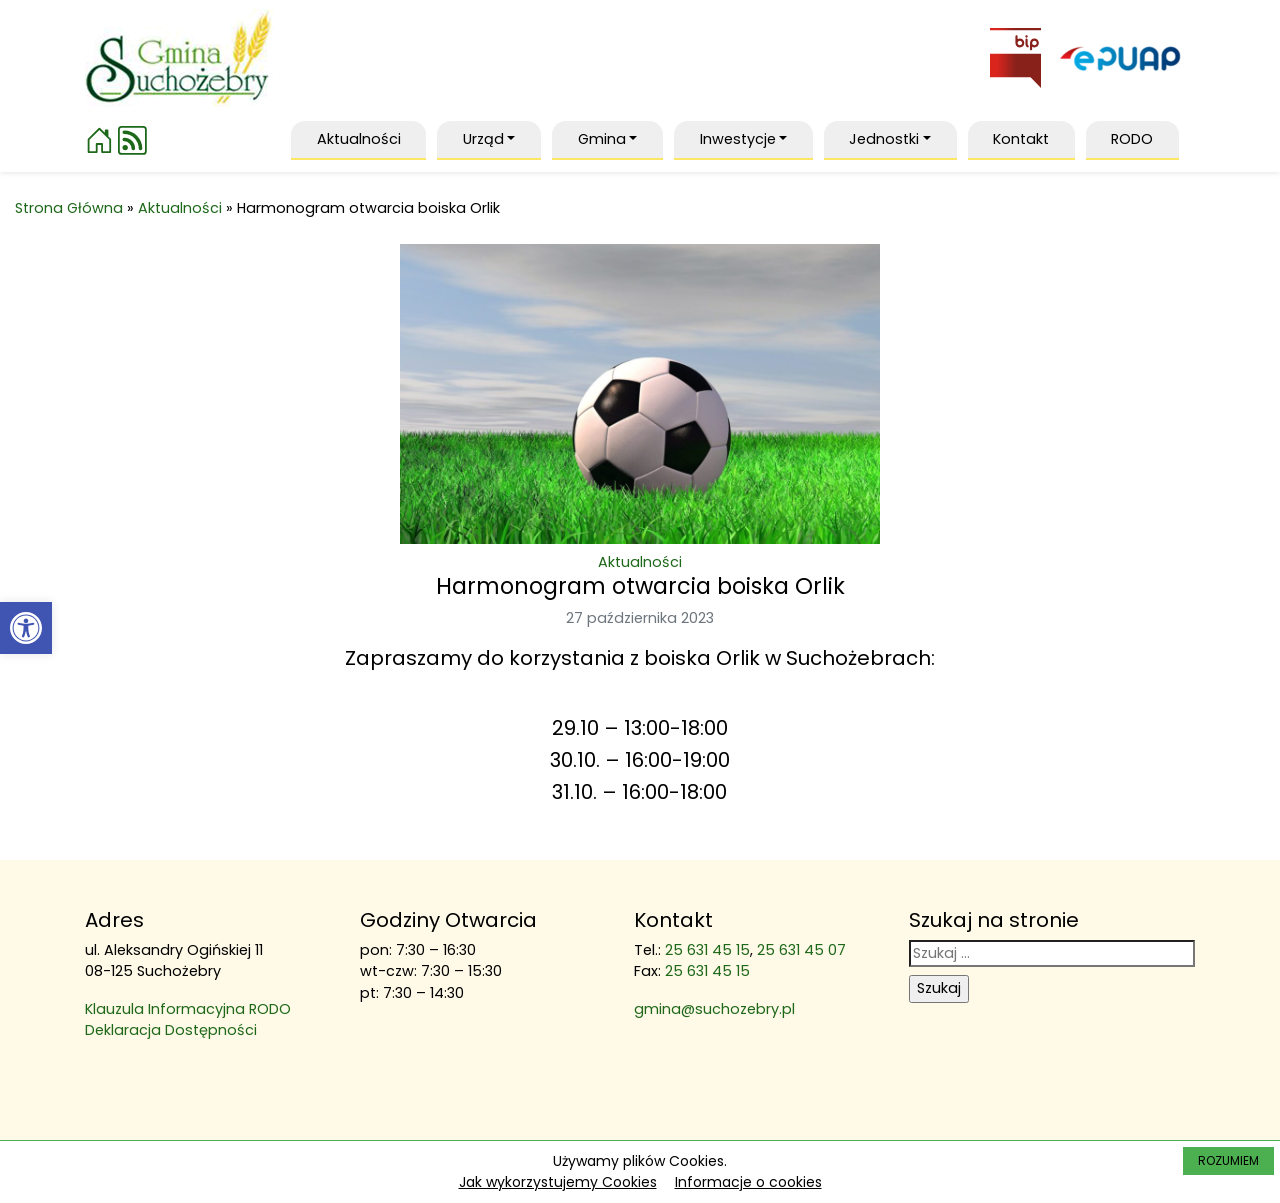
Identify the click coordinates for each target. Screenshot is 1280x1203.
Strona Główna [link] (69, 208)
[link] (26, 628)
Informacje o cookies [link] (748, 1182)
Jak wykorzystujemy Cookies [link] (558, 1182)
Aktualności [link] (180, 208)
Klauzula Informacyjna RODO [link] (188, 1009)
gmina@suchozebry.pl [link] (714, 1009)
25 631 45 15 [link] (707, 950)
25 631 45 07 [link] (801, 950)
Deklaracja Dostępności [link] (171, 1030)
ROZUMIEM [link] (1228, 1160)
